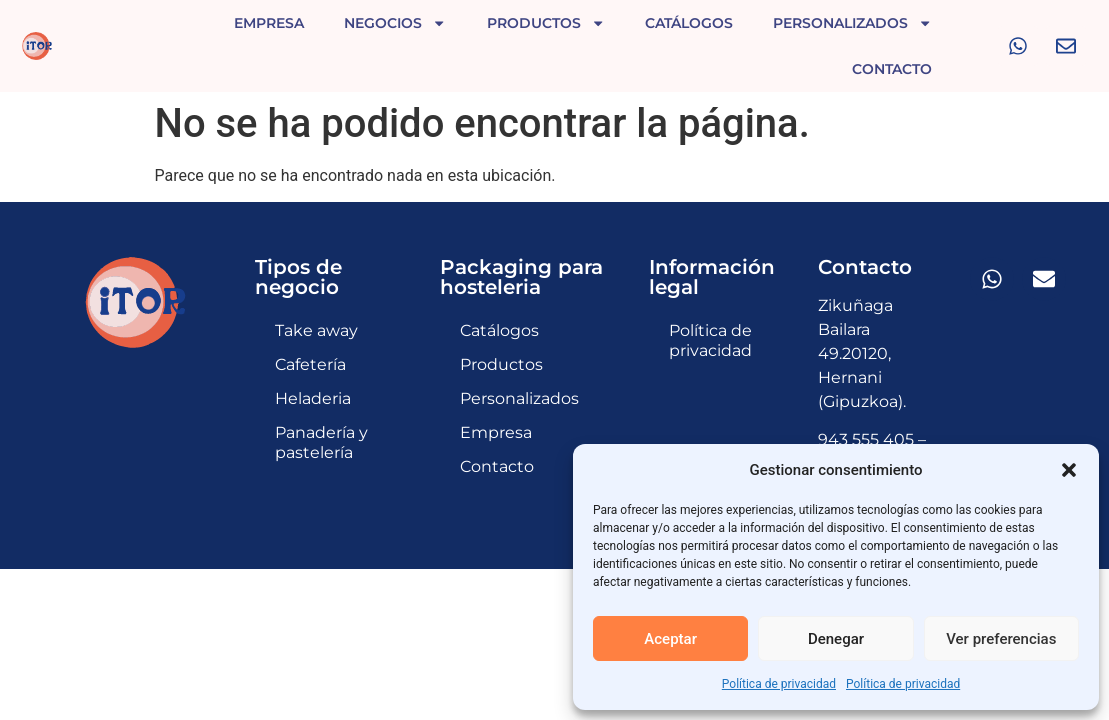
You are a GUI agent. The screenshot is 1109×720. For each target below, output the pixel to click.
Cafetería (310, 332)
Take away (316, 298)
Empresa (269, 23)
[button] (1069, 470)
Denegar (836, 639)
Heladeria (313, 366)
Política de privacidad (779, 684)
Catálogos (689, 23)
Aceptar (670, 639)
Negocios (395, 23)
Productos (546, 23)
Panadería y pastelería (321, 410)
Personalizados (852, 23)
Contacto (892, 69)
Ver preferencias (1001, 639)
